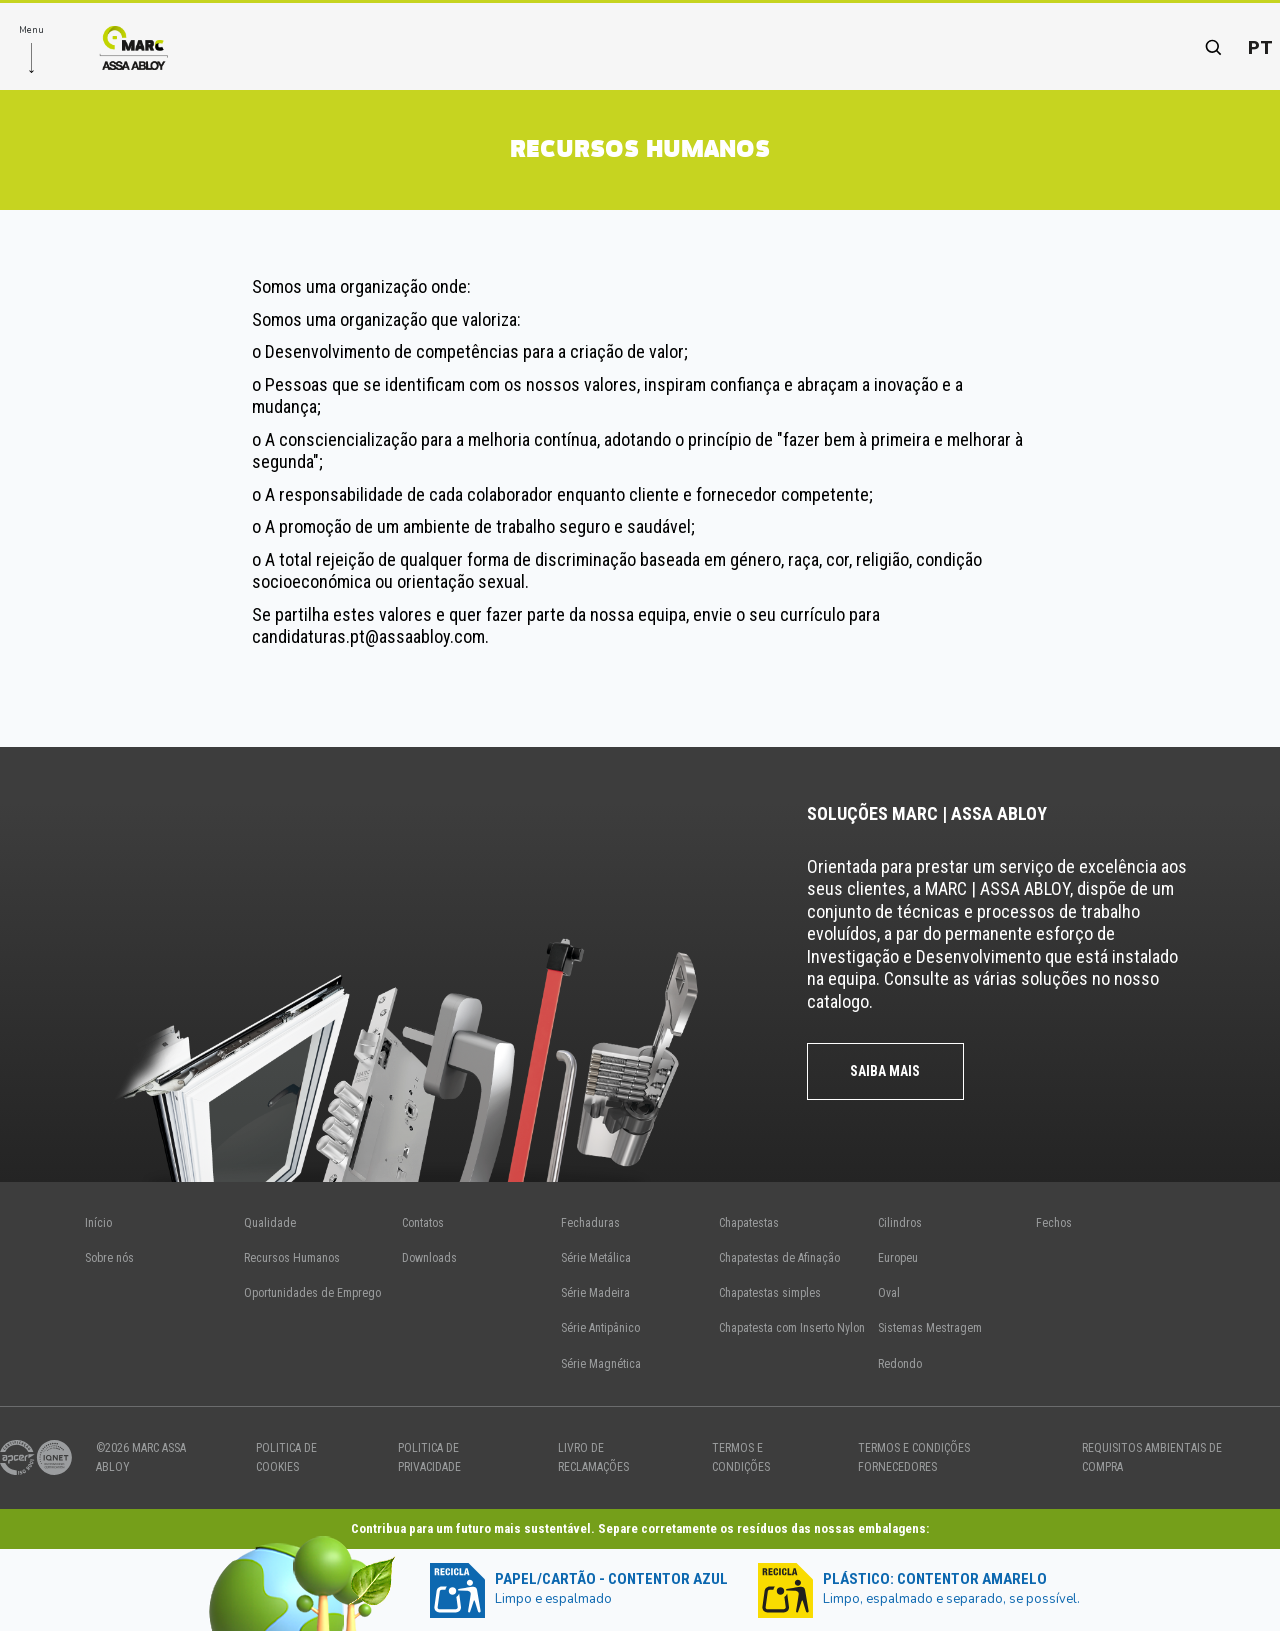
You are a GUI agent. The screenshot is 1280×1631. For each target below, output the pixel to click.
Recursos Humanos (292, 1258)
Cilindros (900, 1223)
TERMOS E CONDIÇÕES (741, 1457)
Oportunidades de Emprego (312, 1293)
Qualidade (270, 1223)
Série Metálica (596, 1258)
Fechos (1054, 1223)
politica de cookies (286, 1457)
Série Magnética (601, 1364)
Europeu (898, 1258)
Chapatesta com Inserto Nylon (792, 1328)
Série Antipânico (600, 1328)
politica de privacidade (429, 1457)
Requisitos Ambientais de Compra (1152, 1457)
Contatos (423, 1223)
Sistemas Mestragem (930, 1328)
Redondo (900, 1364)
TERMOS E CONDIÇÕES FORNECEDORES (914, 1457)
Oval (889, 1293)
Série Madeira (595, 1293)
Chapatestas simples (770, 1293)
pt (1260, 47)
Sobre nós (109, 1258)
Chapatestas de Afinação (779, 1258)
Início (98, 1223)
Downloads (429, 1258)
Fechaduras (590, 1223)
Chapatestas (749, 1223)
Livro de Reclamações (593, 1457)
